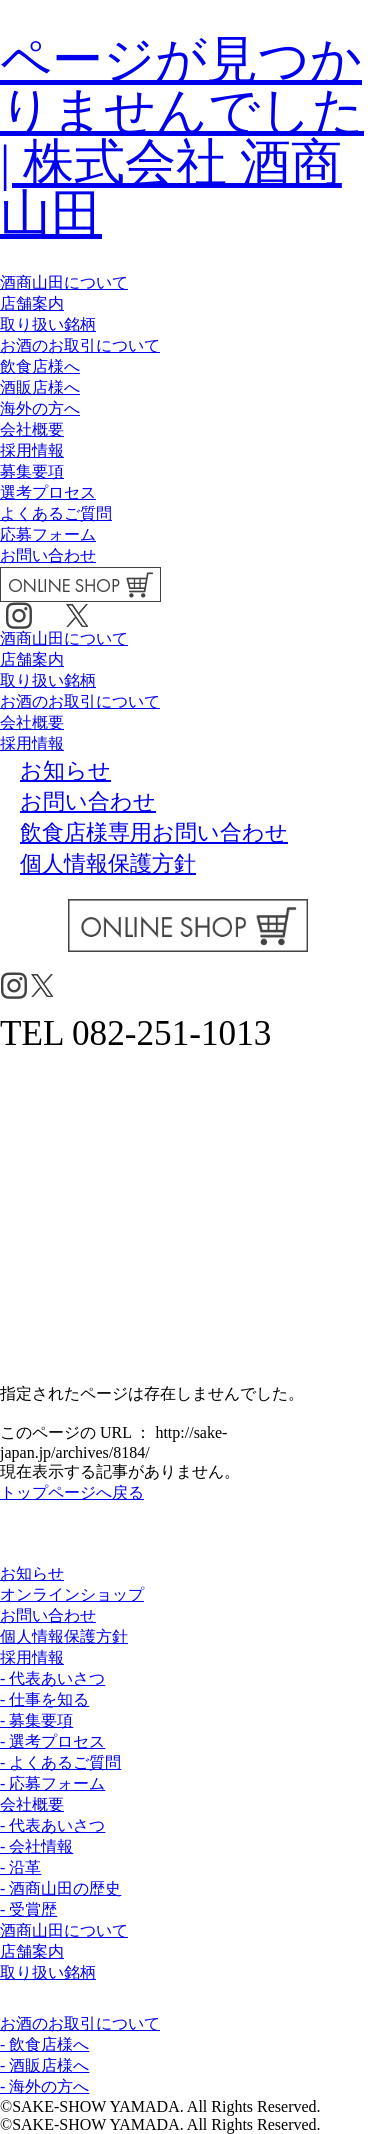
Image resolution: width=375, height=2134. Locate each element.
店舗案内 (32, 303)
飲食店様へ (40, 366)
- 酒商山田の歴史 (60, 1888)
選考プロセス (48, 492)
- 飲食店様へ (44, 2044)
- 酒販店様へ (44, 2065)
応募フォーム (48, 534)
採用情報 (32, 450)
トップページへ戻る (72, 1492)
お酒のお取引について (80, 345)
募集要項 (32, 471)
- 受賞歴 (28, 1909)
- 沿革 (20, 1867)
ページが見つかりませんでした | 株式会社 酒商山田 (182, 136)
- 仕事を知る (44, 1699)
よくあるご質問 (56, 513)
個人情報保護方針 (64, 1636)
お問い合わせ (48, 555)
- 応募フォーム (52, 1783)
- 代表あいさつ (52, 1678)
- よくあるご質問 (60, 1762)
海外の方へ (40, 408)
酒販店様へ (40, 387)
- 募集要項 (36, 1720)
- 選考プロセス (52, 1741)
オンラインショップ (72, 1594)
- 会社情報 (36, 1846)
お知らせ (32, 1573)
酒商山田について (64, 282)
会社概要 (32, 429)
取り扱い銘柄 (48, 324)
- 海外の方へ (44, 2086)
